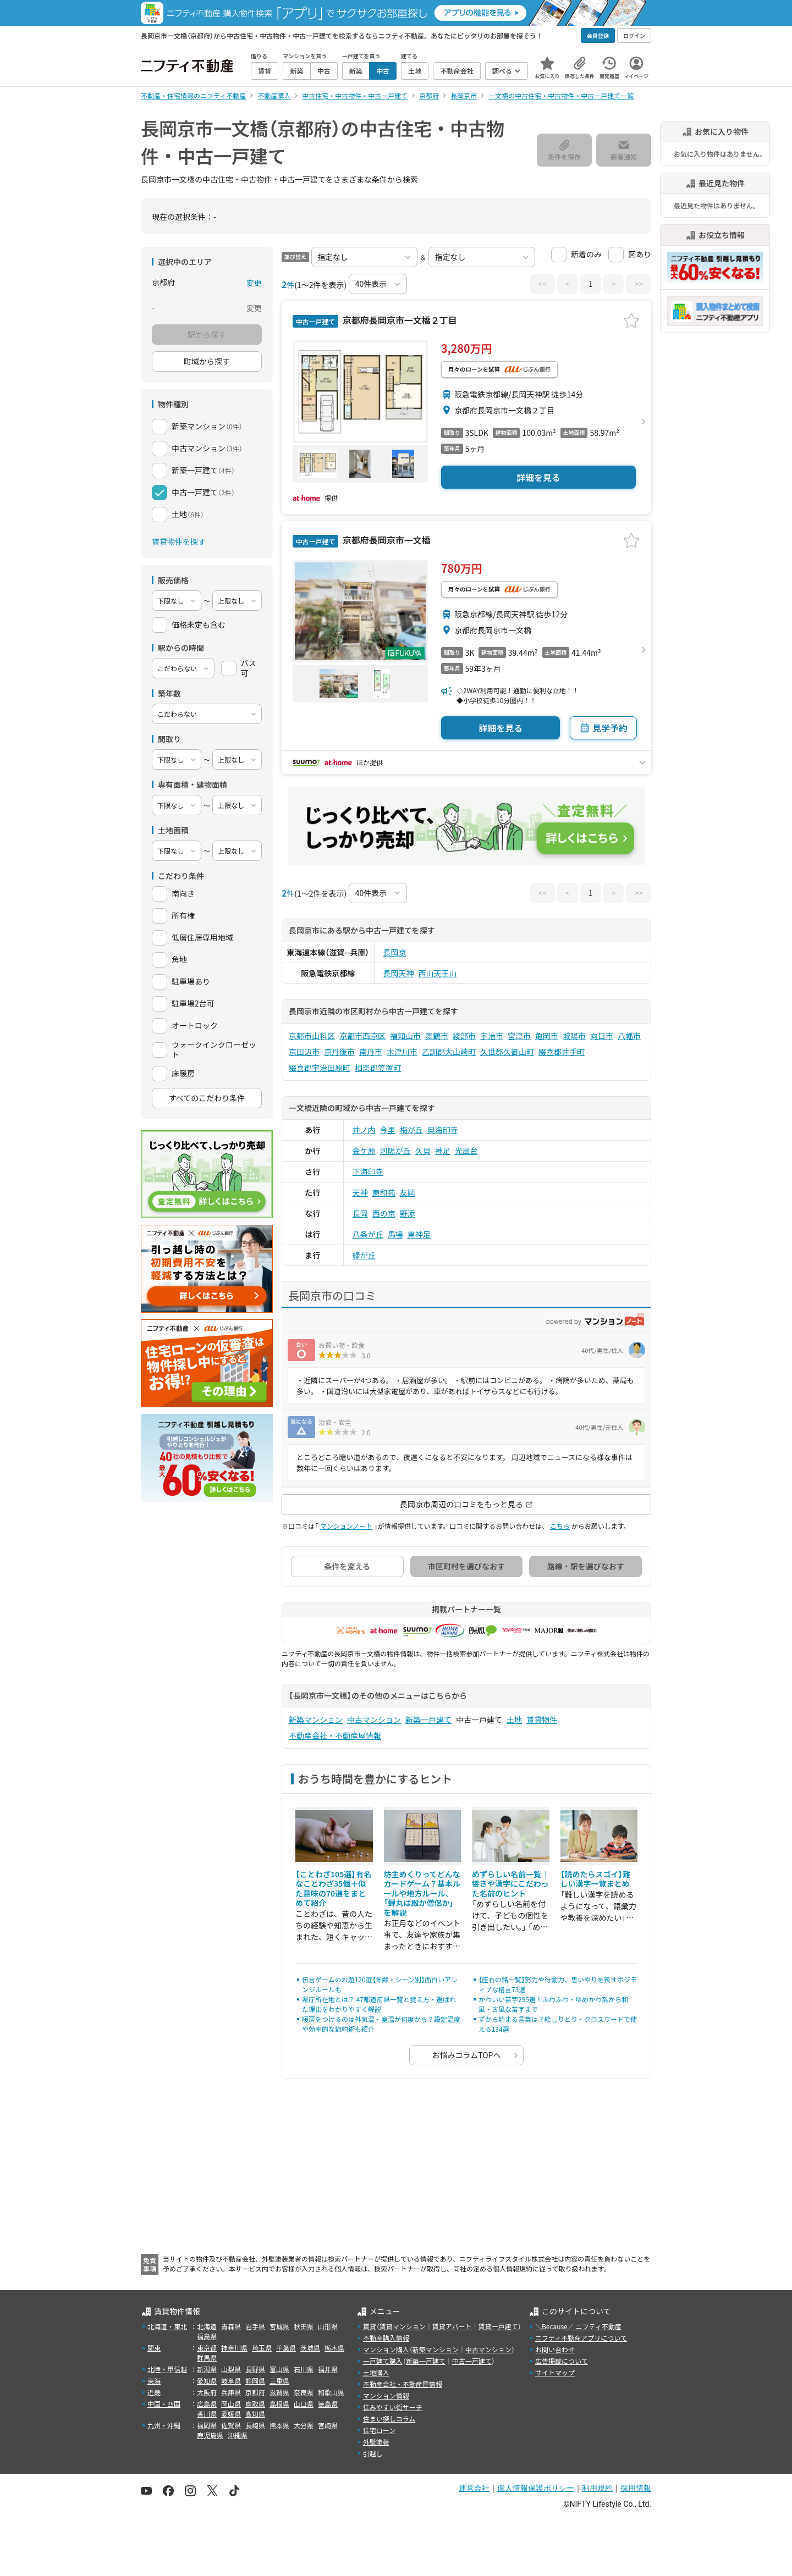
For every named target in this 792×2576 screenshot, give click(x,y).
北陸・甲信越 (167, 2369)
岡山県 (231, 2403)
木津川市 (402, 1051)
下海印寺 (368, 1171)
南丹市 (370, 1051)
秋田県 (304, 2326)
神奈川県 (234, 2347)
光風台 (466, 1150)
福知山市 (405, 1035)
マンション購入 (386, 2349)
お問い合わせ (555, 2349)
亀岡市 (546, 1035)
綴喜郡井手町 (561, 1051)
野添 (407, 1213)
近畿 (154, 2392)
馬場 (395, 1234)
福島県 (207, 2336)
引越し (373, 2453)
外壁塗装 (376, 2441)
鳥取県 (255, 2403)
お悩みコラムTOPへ (466, 2054)
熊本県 (279, 2425)
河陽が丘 (395, 1150)
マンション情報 (386, 2395)
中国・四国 (163, 2403)
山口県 (304, 2403)
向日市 (601, 1035)
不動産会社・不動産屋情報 (335, 1735)
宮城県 (279, 2326)
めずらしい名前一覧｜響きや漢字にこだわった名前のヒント (510, 1884)
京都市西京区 (362, 1035)
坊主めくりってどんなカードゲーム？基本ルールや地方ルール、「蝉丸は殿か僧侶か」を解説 (422, 1893)
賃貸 (369, 2326)
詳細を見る (538, 477)
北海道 (207, 2326)
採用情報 (635, 2488)
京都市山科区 (312, 1035)
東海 (154, 2380)
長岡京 (394, 952)
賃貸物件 (541, 1719)
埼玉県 (262, 2347)
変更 (254, 282)
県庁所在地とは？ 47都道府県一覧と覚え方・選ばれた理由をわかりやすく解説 (379, 2004)
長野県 (255, 2369)
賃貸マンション (403, 2326)
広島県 (207, 2403)
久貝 (423, 1150)
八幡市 (629, 1035)
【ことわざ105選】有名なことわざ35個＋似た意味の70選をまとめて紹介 (333, 1889)
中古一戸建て (472, 2360)
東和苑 (383, 1192)
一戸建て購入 (383, 2360)
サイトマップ (555, 2372)
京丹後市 (339, 1051)
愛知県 (207, 2380)
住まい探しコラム (389, 2418)
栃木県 (334, 2347)
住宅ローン (379, 2430)
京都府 (255, 2392)
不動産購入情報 (386, 2337)
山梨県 (231, 2369)
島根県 (279, 2403)
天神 (360, 1192)
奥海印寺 (442, 1129)
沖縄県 (238, 2435)
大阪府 (207, 2392)
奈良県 (304, 2392)
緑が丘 (364, 1255)
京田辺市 (304, 1051)
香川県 (207, 2413)
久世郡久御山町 (507, 1051)
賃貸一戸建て (498, 2326)
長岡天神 (398, 973)
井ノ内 (364, 1129)
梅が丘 (411, 1129)
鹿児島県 (210, 2435)
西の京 (383, 1213)
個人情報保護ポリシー (535, 2488)
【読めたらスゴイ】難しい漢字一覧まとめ (595, 1879)
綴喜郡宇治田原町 (319, 1067)
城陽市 (574, 1035)
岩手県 (255, 2326)
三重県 (279, 2380)
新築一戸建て (428, 1719)
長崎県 (255, 2425)
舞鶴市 (436, 1035)
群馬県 (207, 2357)
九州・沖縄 (163, 2425)
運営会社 (474, 2488)
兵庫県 (231, 2392)
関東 (154, 2347)
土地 (514, 1719)
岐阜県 (231, 2380)
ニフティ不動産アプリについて (581, 2337)
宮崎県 (328, 2425)
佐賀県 (231, 2425)
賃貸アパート (452, 2326)
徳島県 (328, 2403)
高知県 (255, 2413)
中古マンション (374, 1719)
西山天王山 (438, 973)
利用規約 (597, 2488)
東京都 (207, 2347)
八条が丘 (368, 1234)
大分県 (304, 2425)
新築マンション (316, 1719)
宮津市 (519, 1035)
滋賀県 (279, 2392)
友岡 (407, 1192)
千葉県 (286, 2347)
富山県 (279, 2369)
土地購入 (376, 2372)
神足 (442, 1150)
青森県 (231, 2326)
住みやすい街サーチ (392, 2407)
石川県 (304, 2369)
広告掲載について (561, 2360)
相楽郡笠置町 (378, 1067)
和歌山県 (331, 2392)
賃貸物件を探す (179, 541)
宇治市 (491, 1035)
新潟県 (207, 2369)
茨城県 (310, 2347)
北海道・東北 (167, 2326)
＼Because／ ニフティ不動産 (578, 2326)
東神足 (419, 1234)
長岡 (360, 1213)
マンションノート (346, 1525)
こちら (560, 1525)
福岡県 (207, 2425)
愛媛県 (231, 2413)
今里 (387, 1129)
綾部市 (464, 1035)
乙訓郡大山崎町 (449, 1051)
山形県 (328, 2326)
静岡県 (255, 2380)
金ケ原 (364, 1150)
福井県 (328, 2369)
